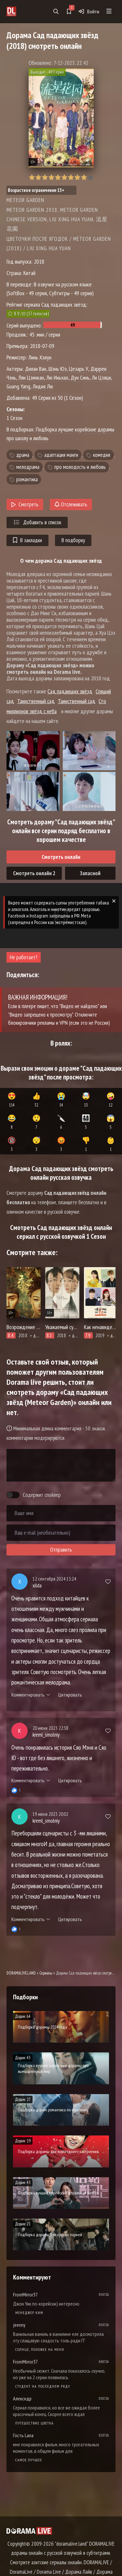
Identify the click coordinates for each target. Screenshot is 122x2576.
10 (90, 177)
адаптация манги (61, 454)
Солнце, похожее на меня (39, 2349)
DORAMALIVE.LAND (21, 1973)
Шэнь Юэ (57, 368)
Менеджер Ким (29, 2312)
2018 (39, 261)
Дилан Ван (35, 368)
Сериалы (45, 1973)
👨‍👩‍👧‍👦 (85, 1122)
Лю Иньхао (57, 377)
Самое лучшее (28, 2459)
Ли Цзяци (101, 377)
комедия (101, 454)
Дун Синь (80, 377)
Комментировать (30, 1694)
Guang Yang (18, 386)
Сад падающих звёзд (69, 691)
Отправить (61, 1549)
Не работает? (23, 957)
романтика (27, 479)
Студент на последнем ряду (42, 2386)
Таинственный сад (36, 701)
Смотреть (24, 504)
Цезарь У (78, 368)
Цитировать (70, 1694)
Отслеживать (71, 504)
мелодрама (27, 466)
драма (22, 454)
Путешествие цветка (34, 2423)
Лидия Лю (43, 386)
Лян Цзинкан (31, 377)
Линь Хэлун (39, 357)
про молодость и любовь (80, 466)
